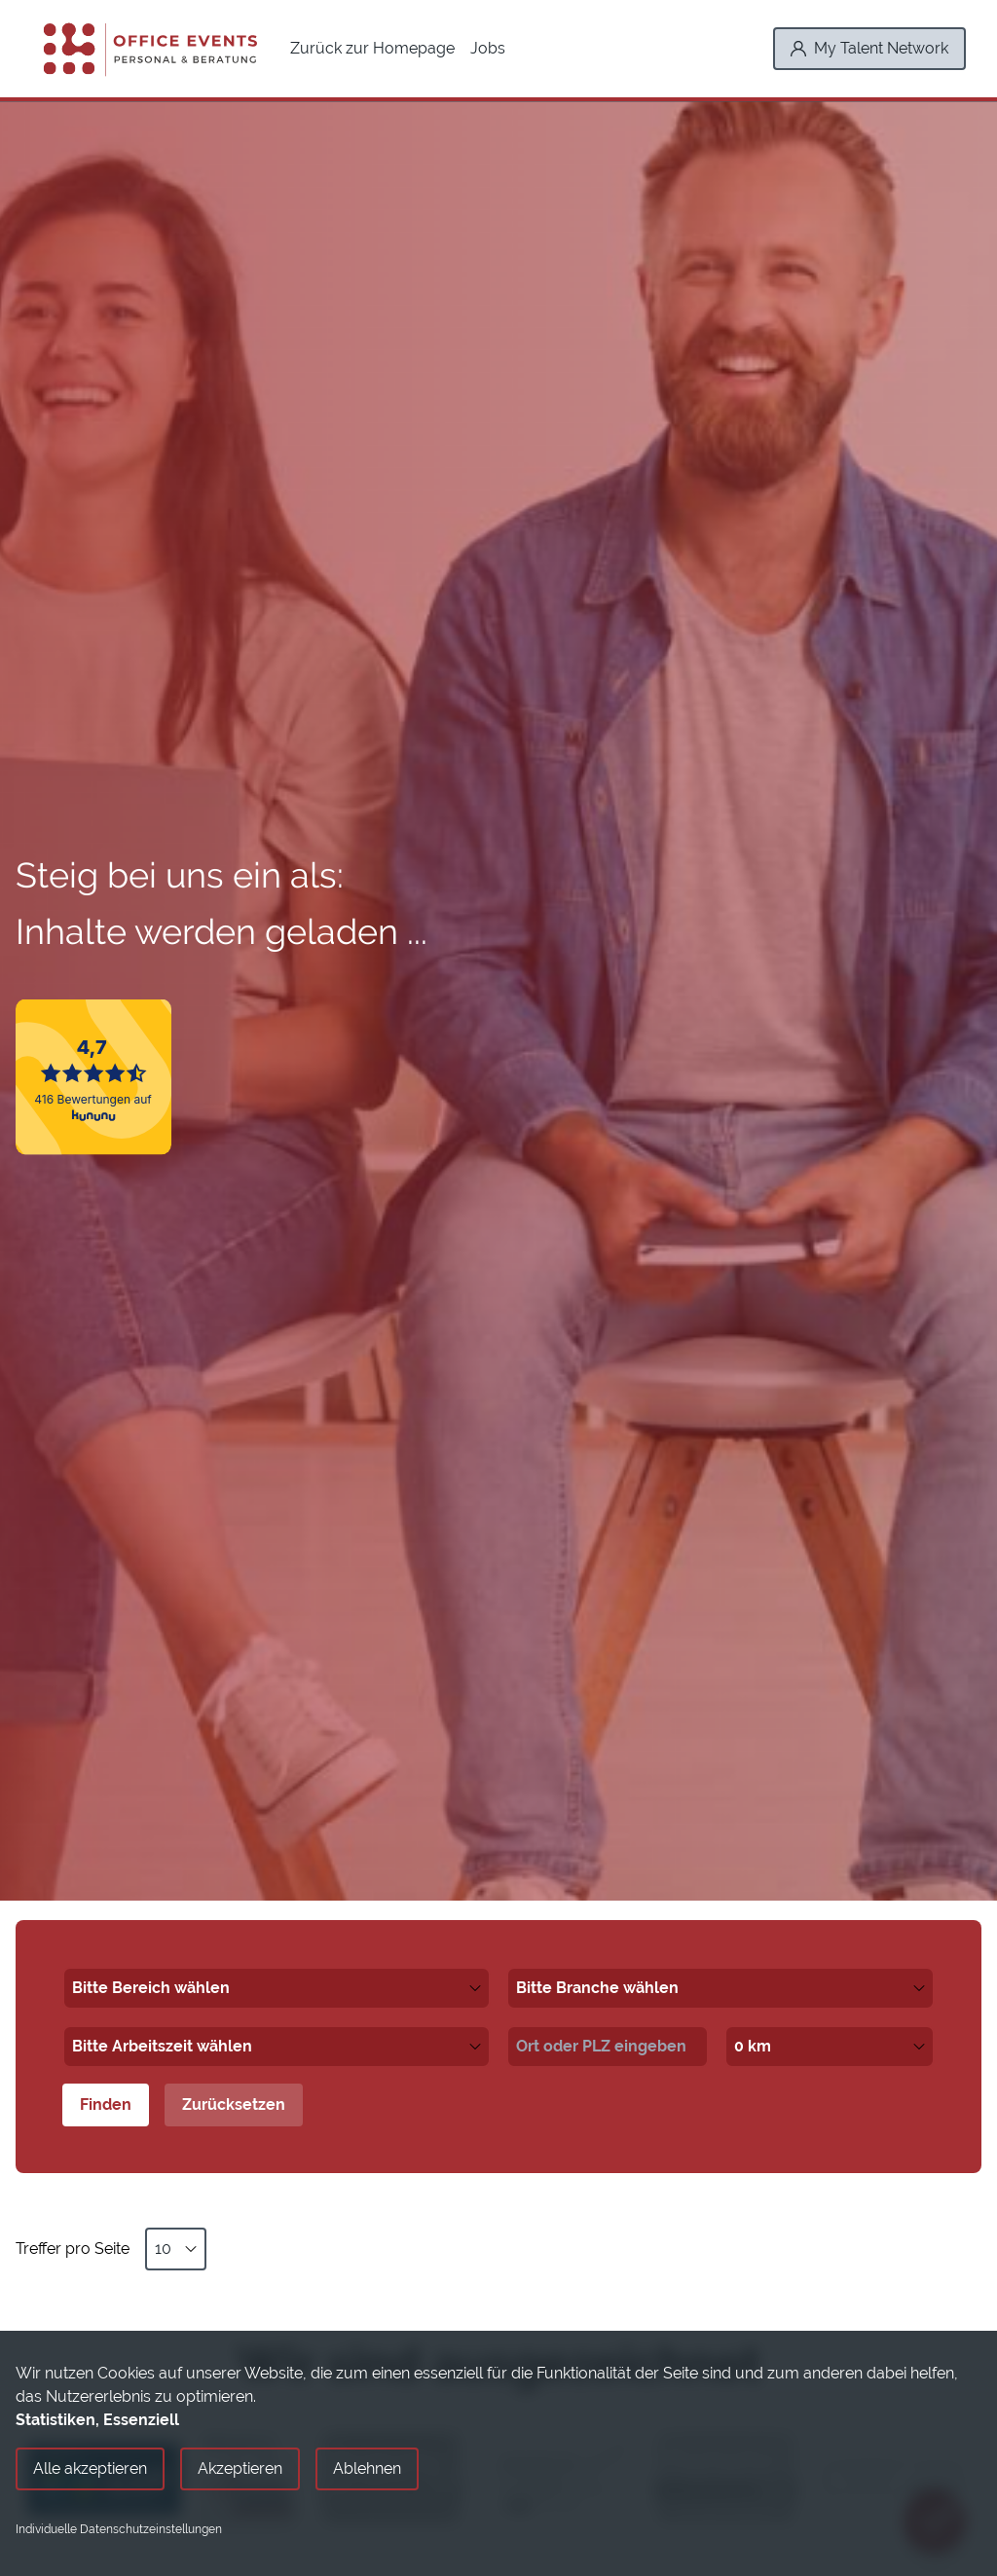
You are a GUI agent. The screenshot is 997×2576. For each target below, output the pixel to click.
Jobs (487, 48)
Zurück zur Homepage (372, 48)
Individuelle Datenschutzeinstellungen (119, 2529)
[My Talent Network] (869, 48)
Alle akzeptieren (90, 2468)
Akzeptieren (240, 2468)
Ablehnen (367, 2468)
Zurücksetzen (233, 2104)
